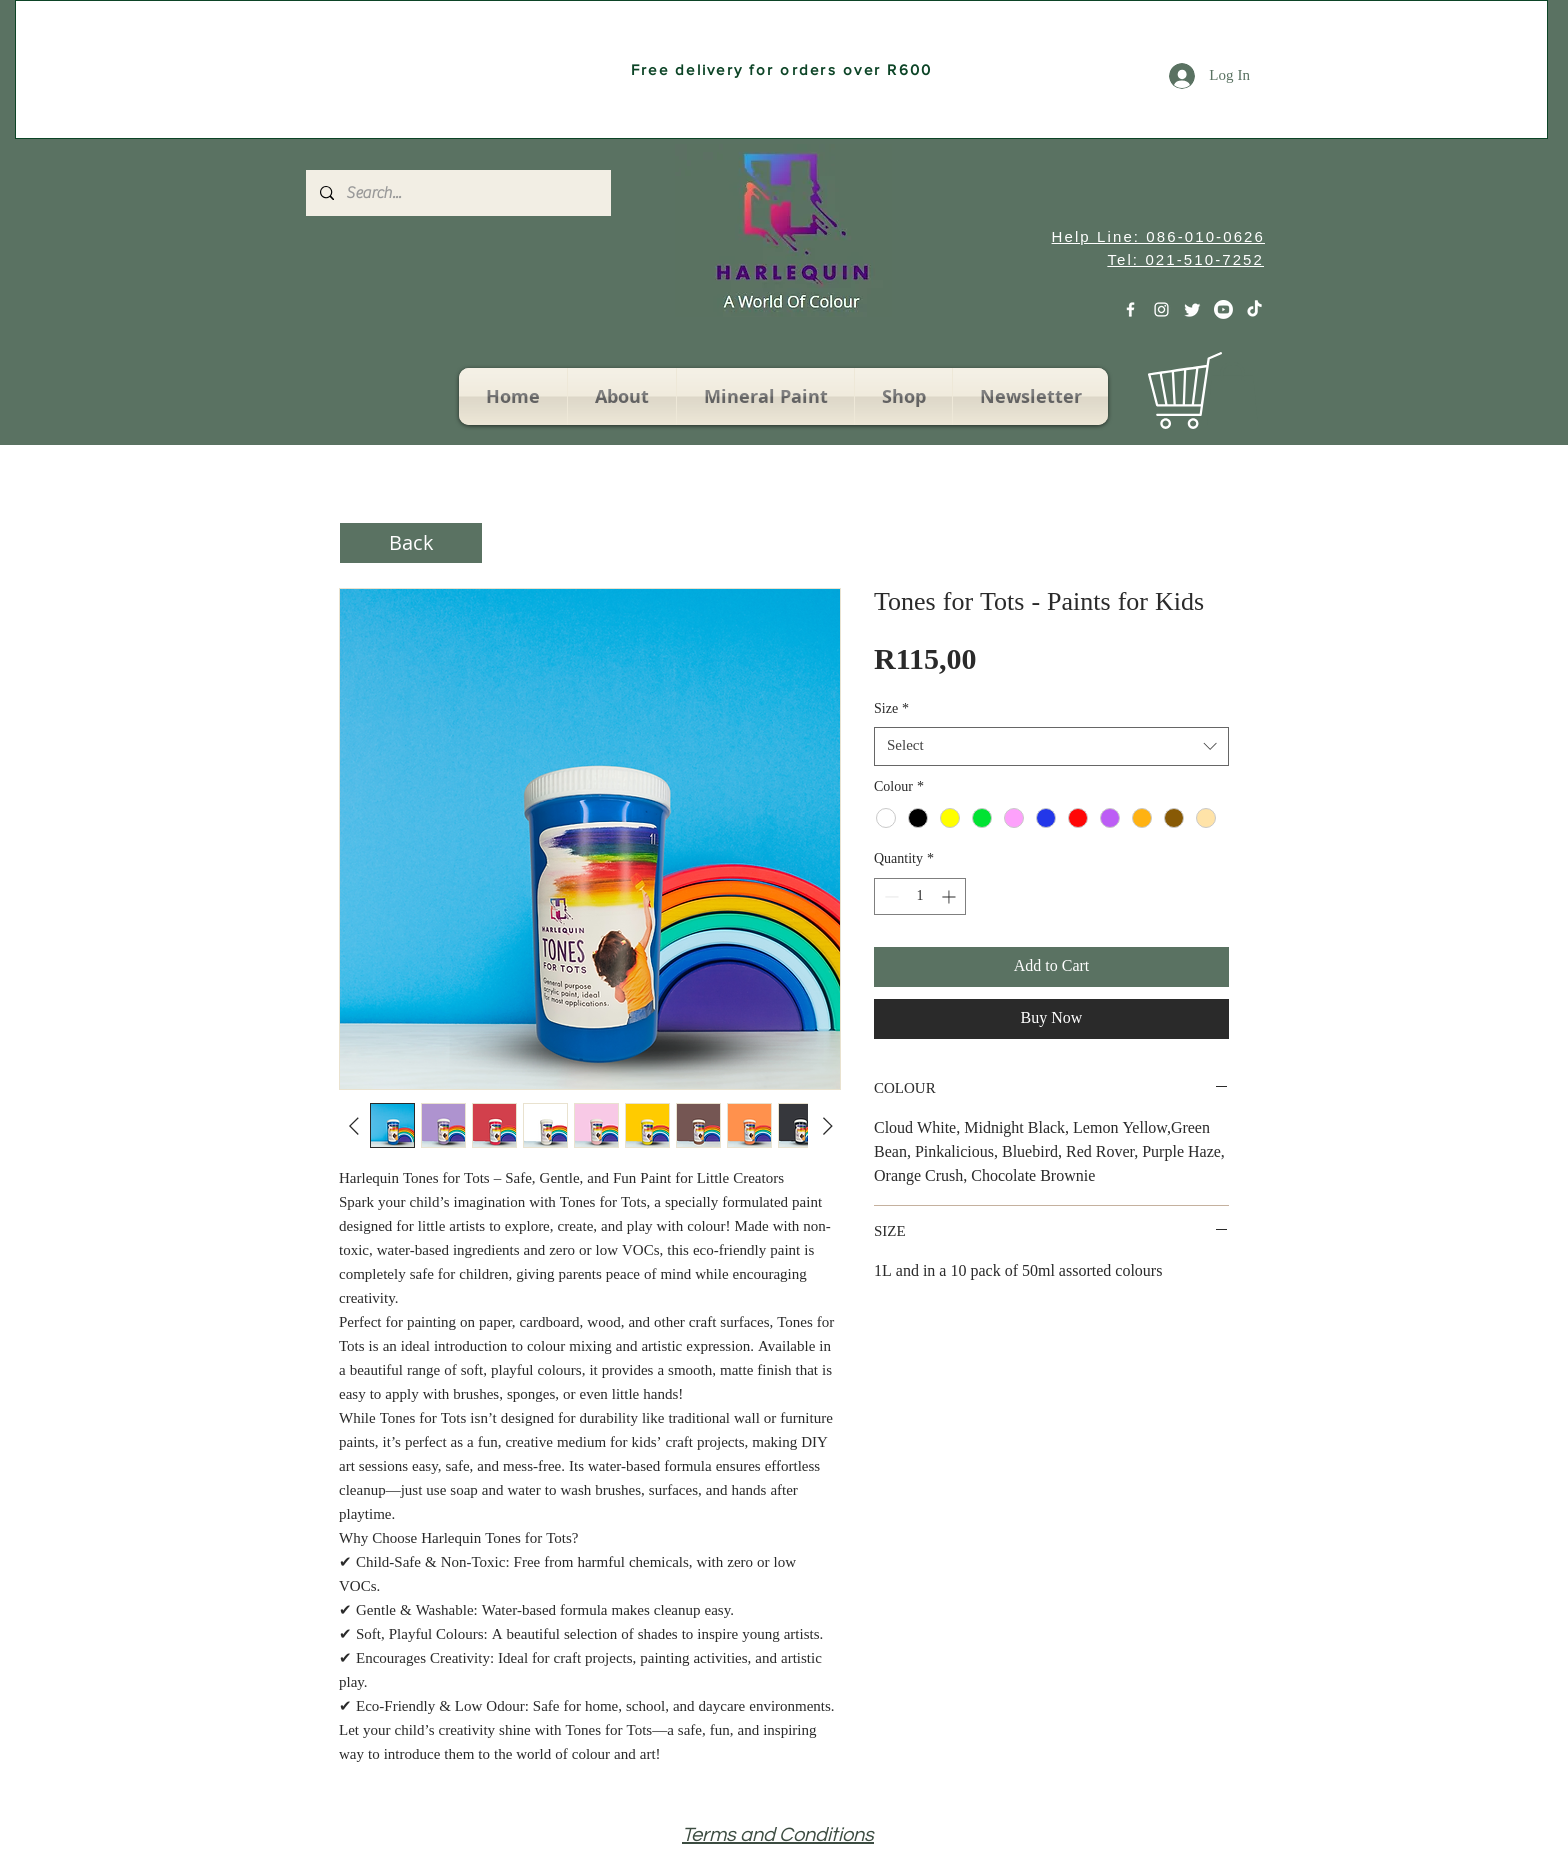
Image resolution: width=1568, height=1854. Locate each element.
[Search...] (457, 193)
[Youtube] (1223, 309)
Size (891, 710)
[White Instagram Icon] (1161, 309)
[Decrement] (889, 896)
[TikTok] (1254, 309)
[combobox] (1051, 746)
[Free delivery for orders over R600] (781, 69)
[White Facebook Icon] (1130, 309)
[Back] (411, 543)
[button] (1232, 393)
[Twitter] (1192, 309)
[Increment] (950, 896)
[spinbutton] (920, 896)
